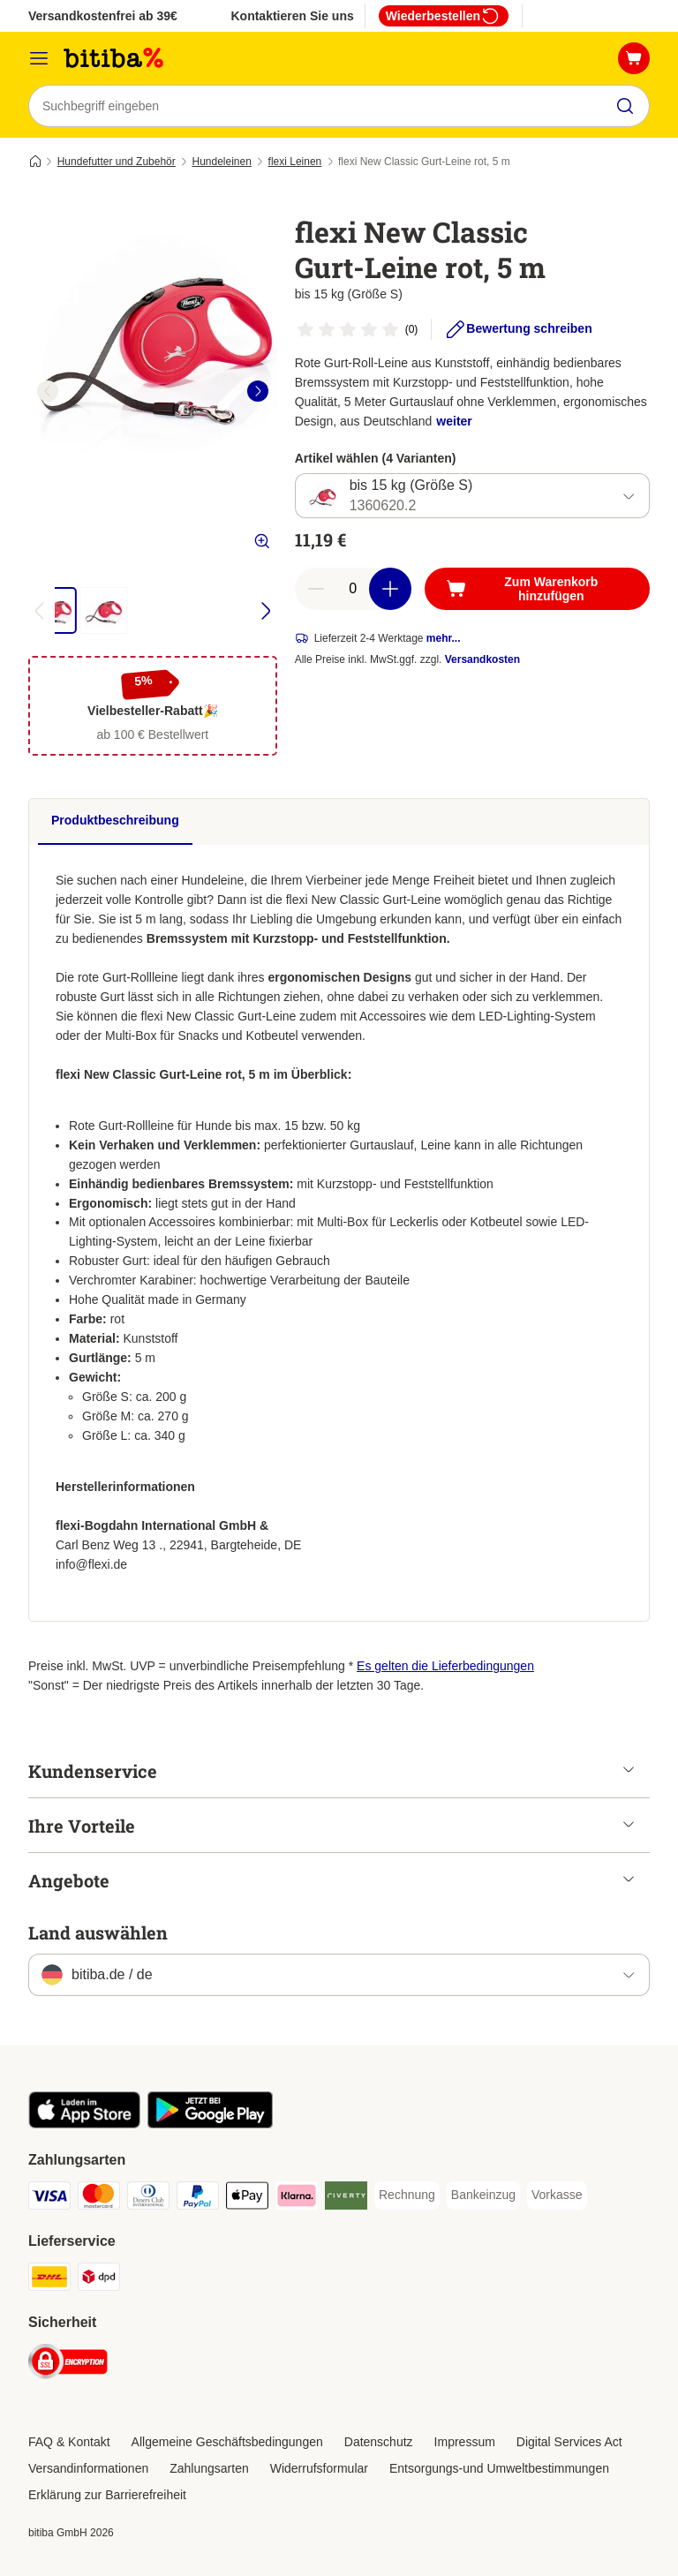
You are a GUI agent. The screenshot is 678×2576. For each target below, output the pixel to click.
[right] (257, 391)
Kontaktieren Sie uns (291, 16)
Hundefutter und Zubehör (116, 161)
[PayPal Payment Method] (198, 2198)
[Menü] (38, 58)
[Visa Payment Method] (49, 2198)
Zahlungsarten (209, 2468)
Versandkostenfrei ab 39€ (102, 16)
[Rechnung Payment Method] (407, 2195)
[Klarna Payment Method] (296, 2198)
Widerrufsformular (319, 2468)
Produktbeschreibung (115, 820)
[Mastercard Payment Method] (99, 2198)
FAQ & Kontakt (69, 2442)
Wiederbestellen (443, 15)
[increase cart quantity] (390, 590)
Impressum (464, 2442)
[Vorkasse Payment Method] (557, 2195)
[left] (47, 391)
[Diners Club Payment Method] (148, 2198)
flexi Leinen (295, 161)
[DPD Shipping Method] (99, 2280)
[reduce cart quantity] (316, 590)
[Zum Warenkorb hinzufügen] (537, 590)
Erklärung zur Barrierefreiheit (107, 2495)
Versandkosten (482, 660)
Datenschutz (378, 2442)
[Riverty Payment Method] (346, 2198)
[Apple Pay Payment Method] (247, 2198)
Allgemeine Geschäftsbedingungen (227, 2442)
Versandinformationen (88, 2468)
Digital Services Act (569, 2442)
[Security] (68, 2364)
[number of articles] (353, 590)
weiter (453, 421)
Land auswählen (98, 1932)
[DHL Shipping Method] (49, 2280)
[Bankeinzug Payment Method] (483, 2195)
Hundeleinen (221, 161)
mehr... (443, 639)
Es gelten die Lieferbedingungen (445, 1666)
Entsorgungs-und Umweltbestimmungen (499, 2468)
